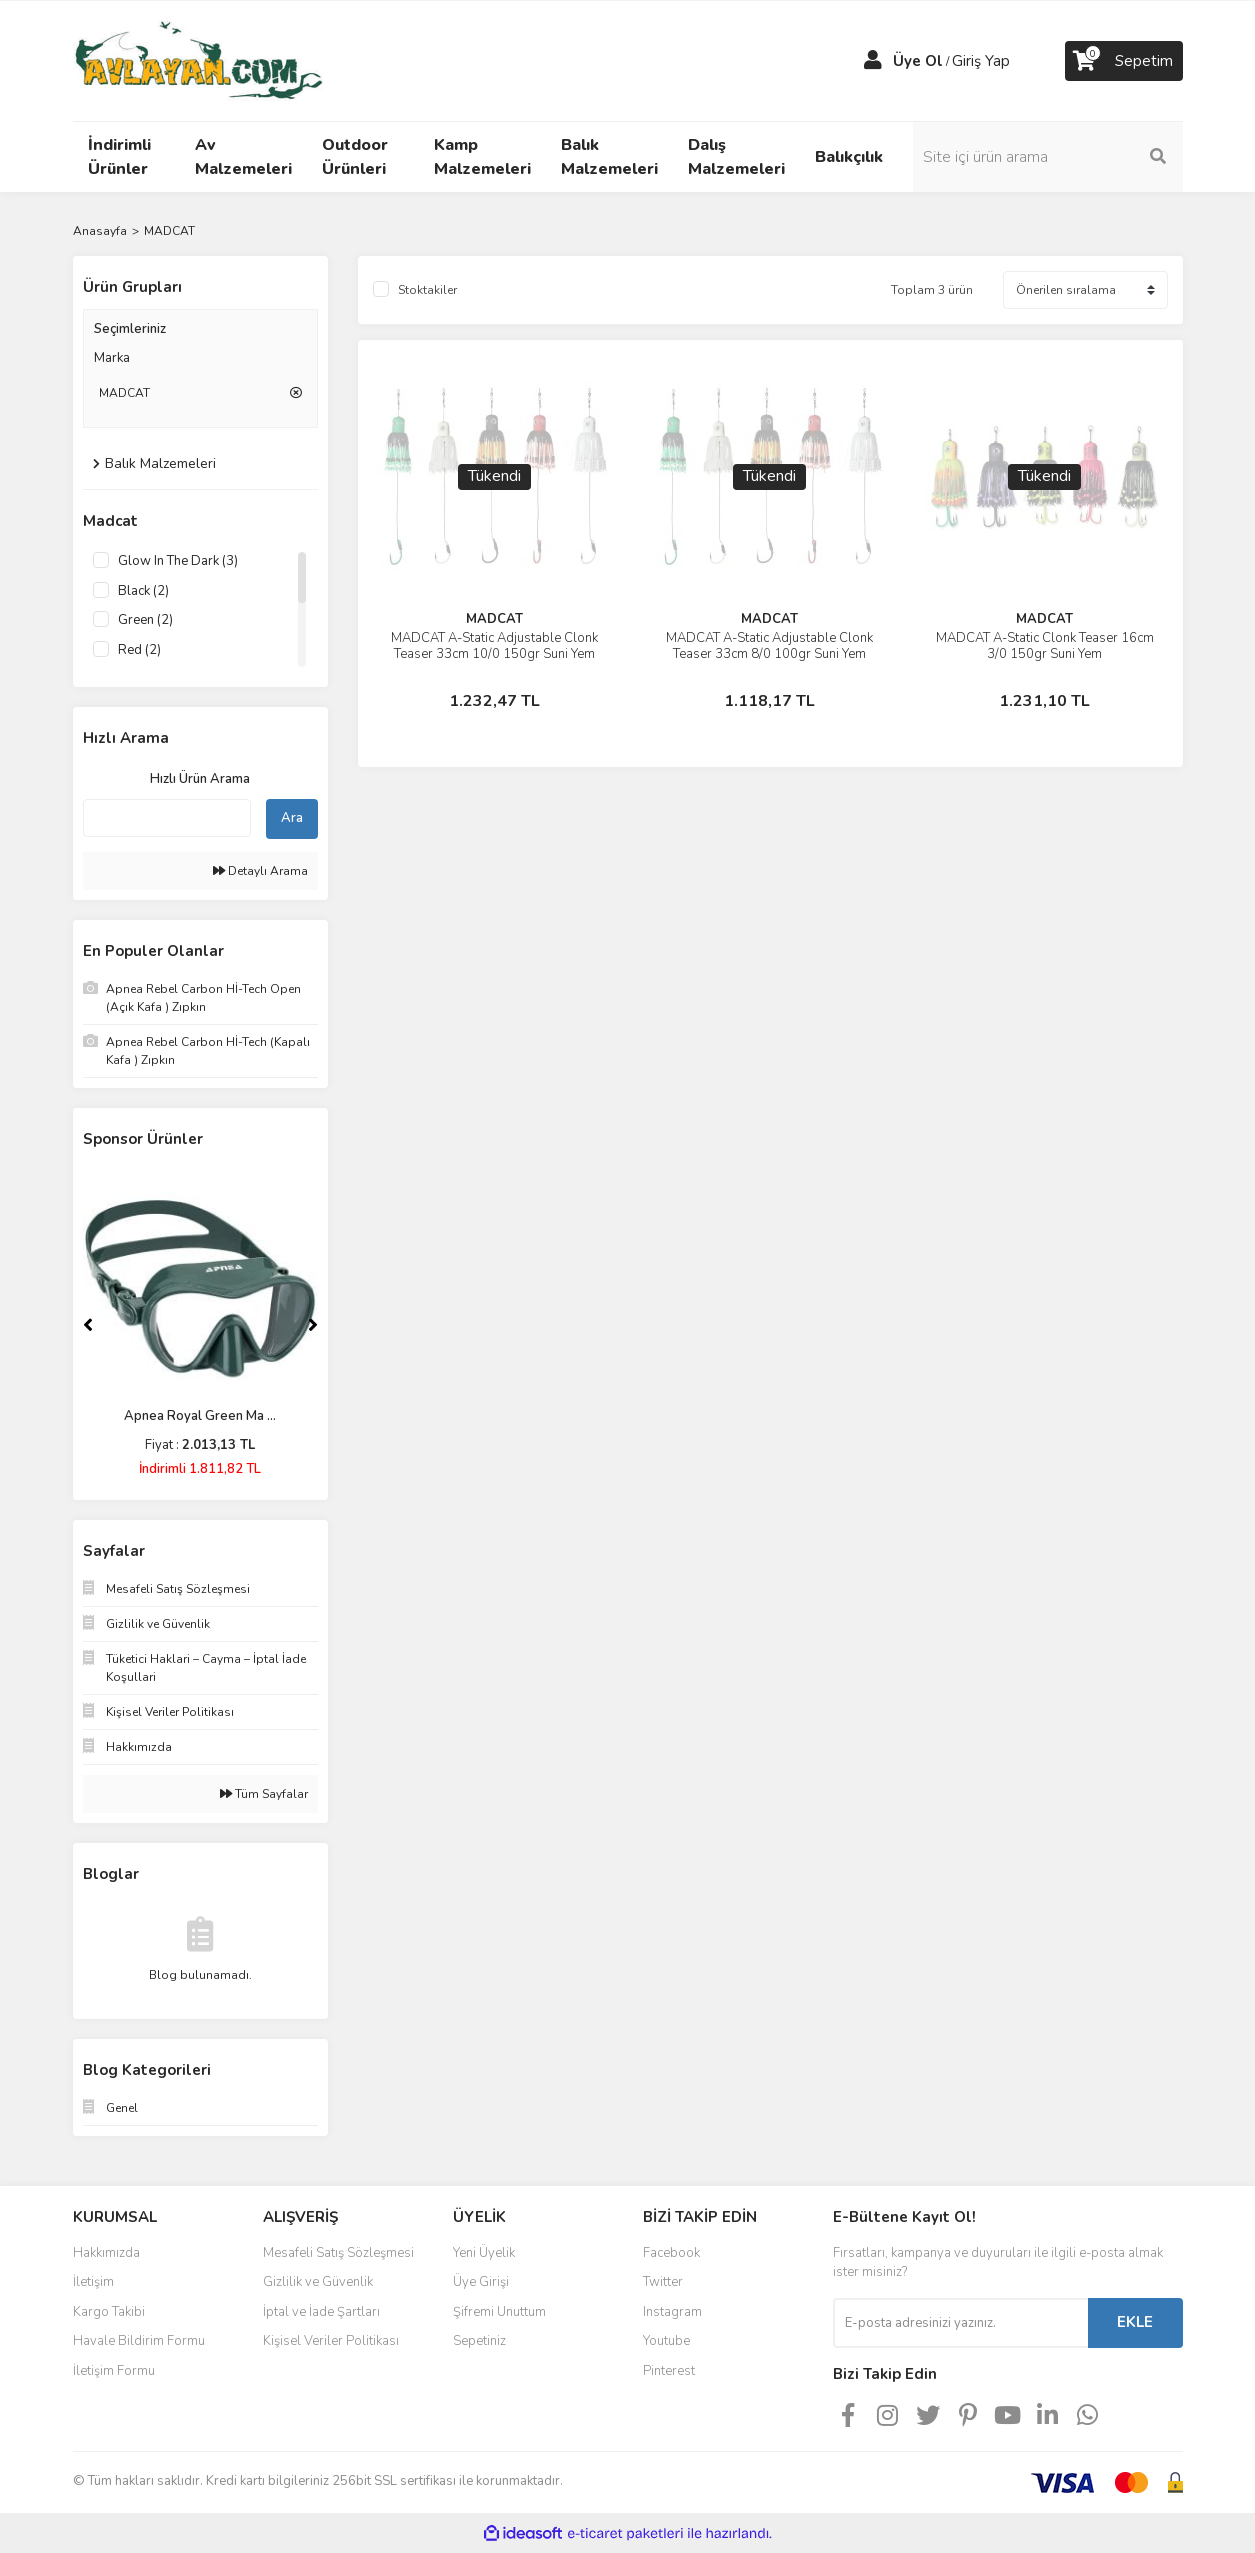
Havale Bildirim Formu (139, 2341)
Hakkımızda (106, 2253)
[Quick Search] (167, 818)
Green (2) (145, 620)
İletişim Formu (114, 2371)
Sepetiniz (479, 2341)
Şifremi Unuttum (499, 2312)
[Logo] (198, 60)
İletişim (93, 2282)
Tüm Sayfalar (264, 1794)
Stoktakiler (427, 290)
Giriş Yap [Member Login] (981, 61)
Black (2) (143, 591)
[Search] (1048, 157)
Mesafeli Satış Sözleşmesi (338, 2253)
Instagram (672, 2312)
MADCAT (169, 231)
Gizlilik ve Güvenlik (318, 2282)
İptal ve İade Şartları (321, 2312)
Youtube (666, 2341)
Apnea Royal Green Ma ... (200, 1416)
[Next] (313, 1325)
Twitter (663, 2282)
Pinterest (669, 2371)
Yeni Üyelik (484, 2253)
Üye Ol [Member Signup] (918, 61)
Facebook (671, 2253)
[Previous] (88, 1325)
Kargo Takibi (109, 2312)
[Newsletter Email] (960, 2323)
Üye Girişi (481, 2282)
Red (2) (139, 650)
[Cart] (1124, 61)
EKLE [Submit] (1135, 2322)
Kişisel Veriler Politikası (331, 2341)
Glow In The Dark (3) (178, 561)
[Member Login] (873, 61)
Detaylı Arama (260, 871)
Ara (292, 818)
